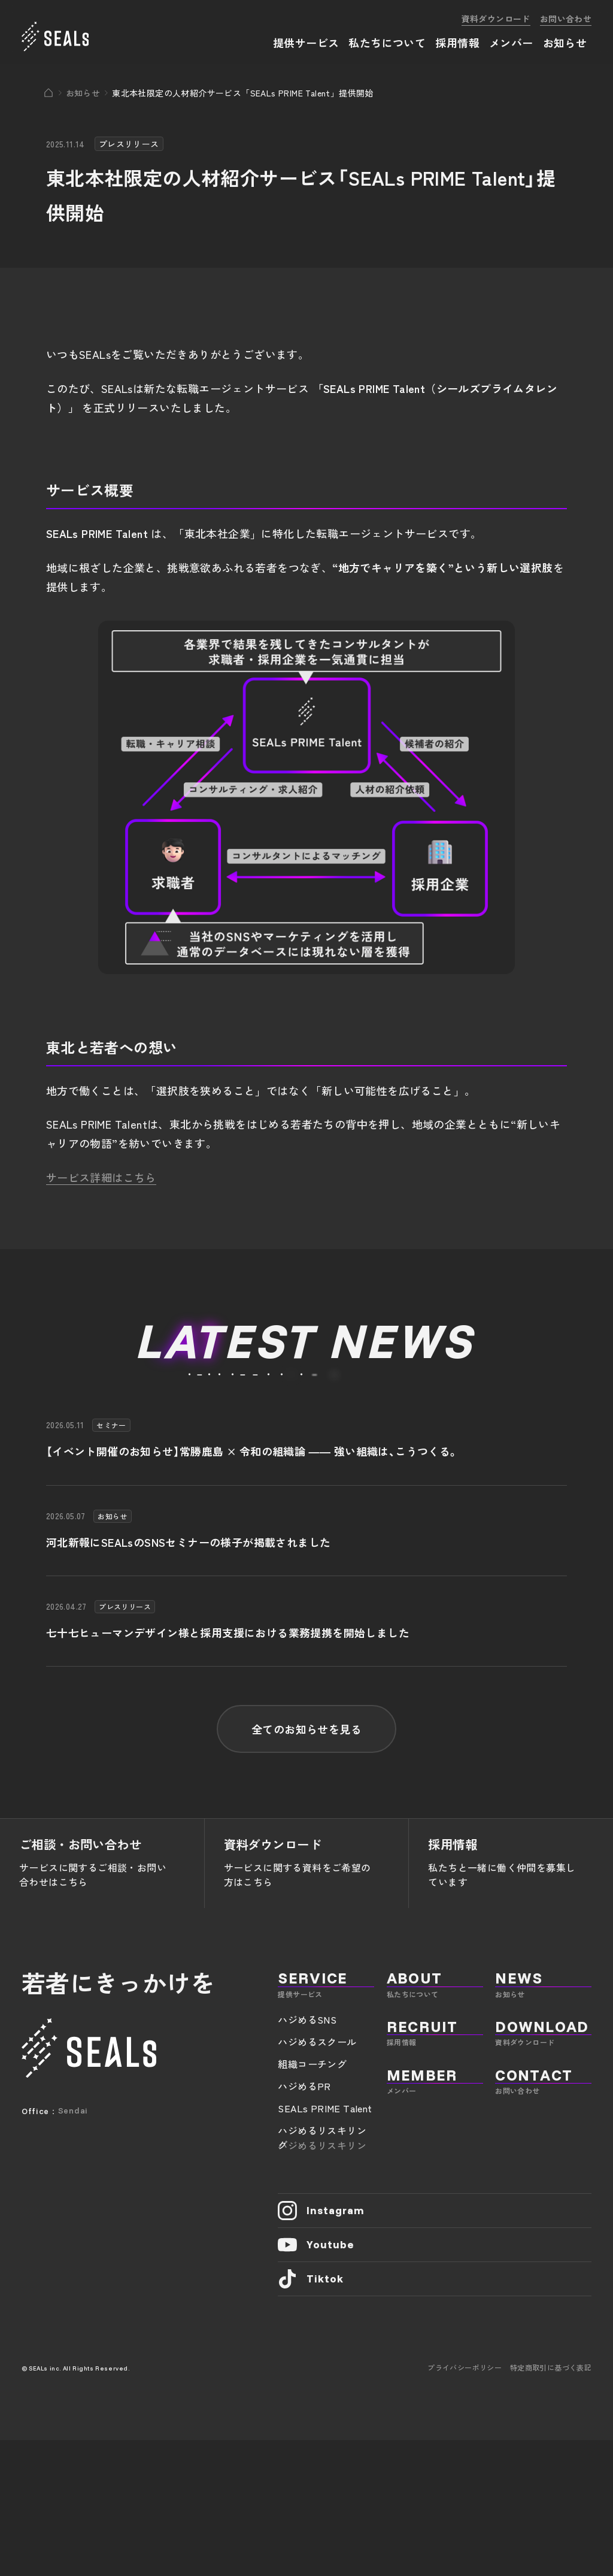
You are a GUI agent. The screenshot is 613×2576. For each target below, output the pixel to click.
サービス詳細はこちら (101, 1177)
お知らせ (83, 93)
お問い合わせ (565, 19)
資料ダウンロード (496, 19)
